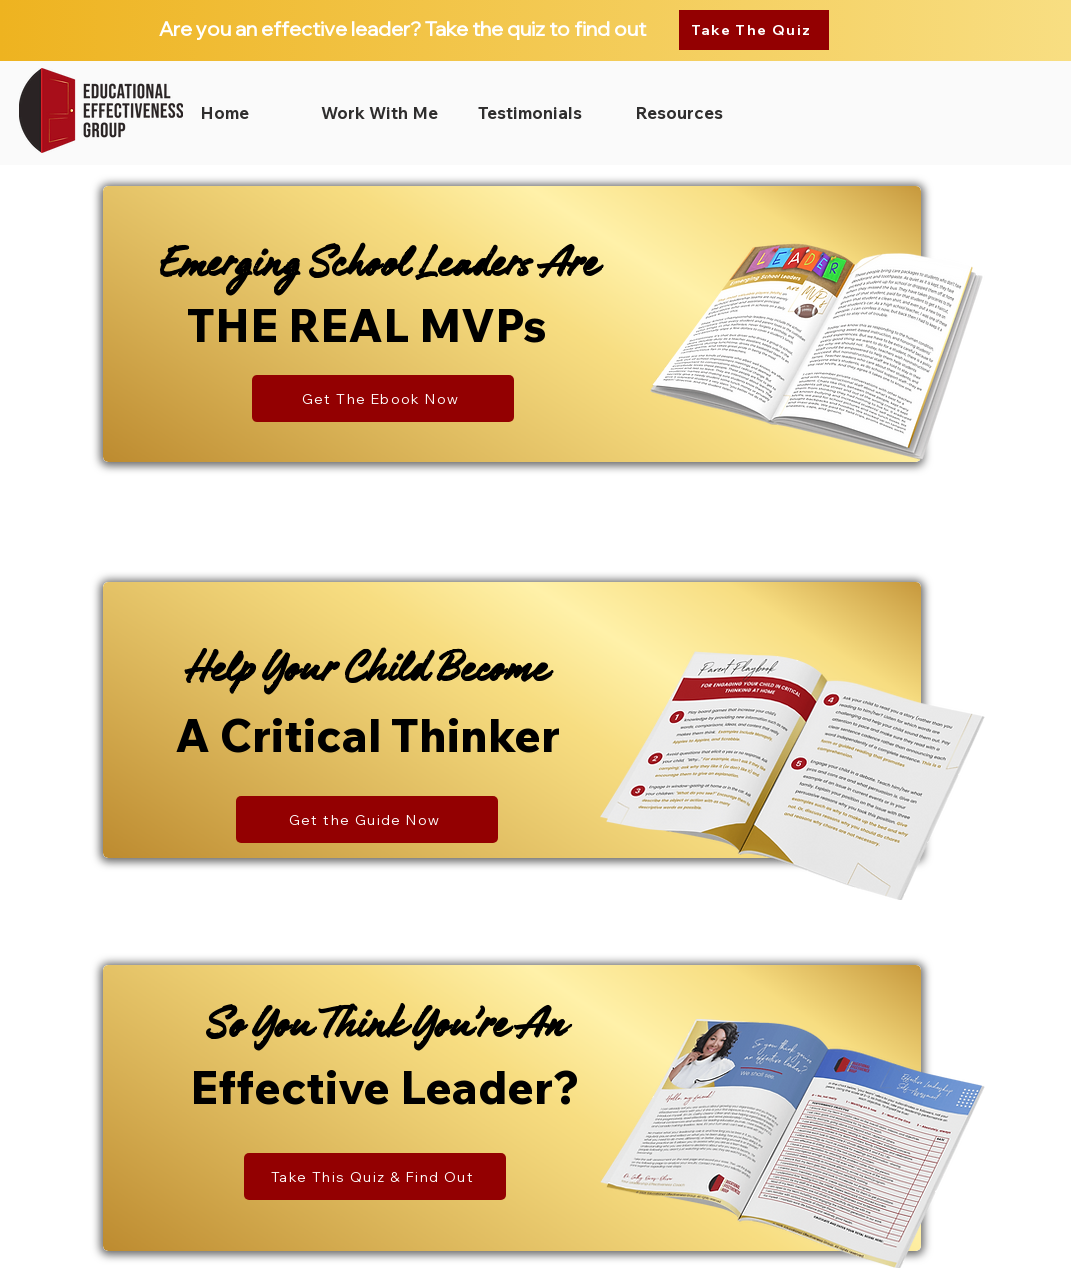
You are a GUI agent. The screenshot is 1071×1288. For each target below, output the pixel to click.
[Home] (224, 113)
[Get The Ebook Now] (383, 398)
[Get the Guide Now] (367, 819)
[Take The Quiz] (754, 30)
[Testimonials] (530, 113)
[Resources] (679, 113)
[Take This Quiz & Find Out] (375, 1176)
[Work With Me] (379, 113)
